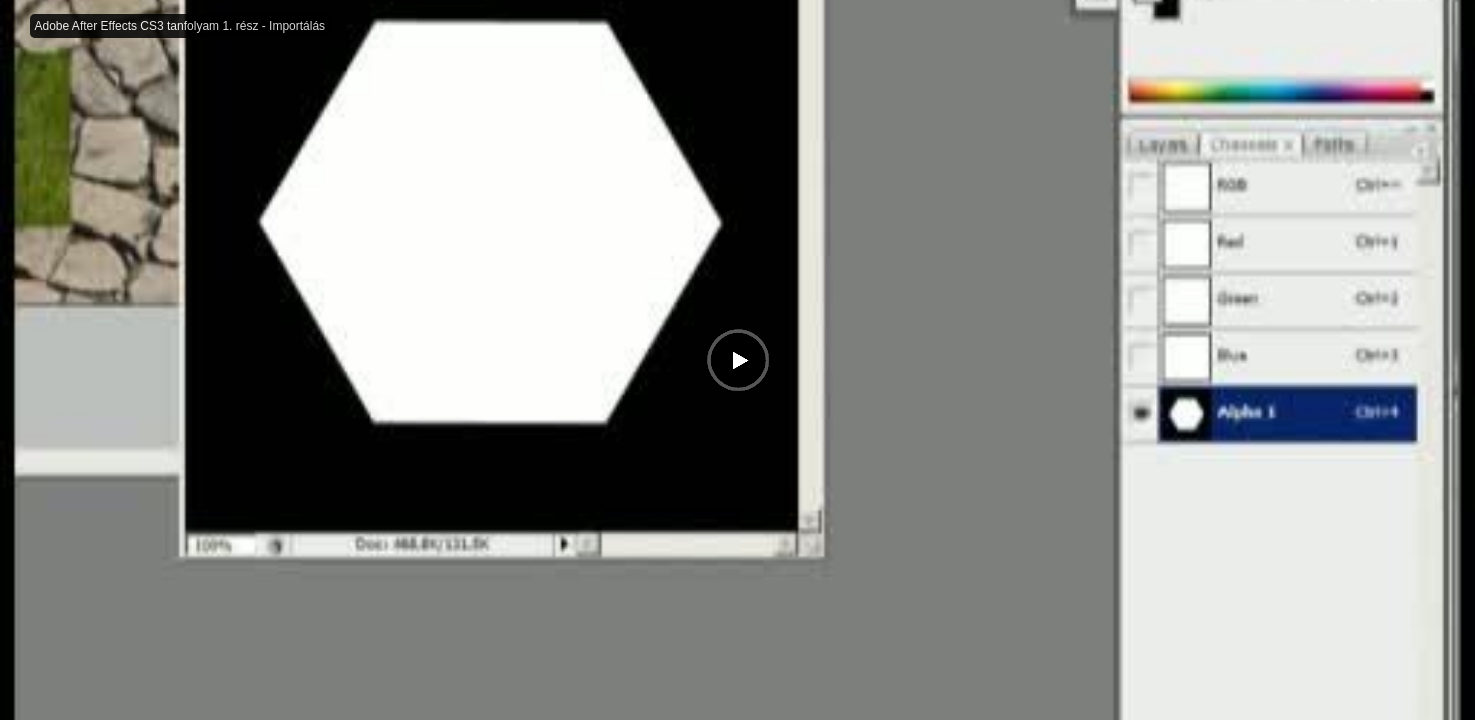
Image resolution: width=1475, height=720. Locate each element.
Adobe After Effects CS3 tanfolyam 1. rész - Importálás (180, 26)
